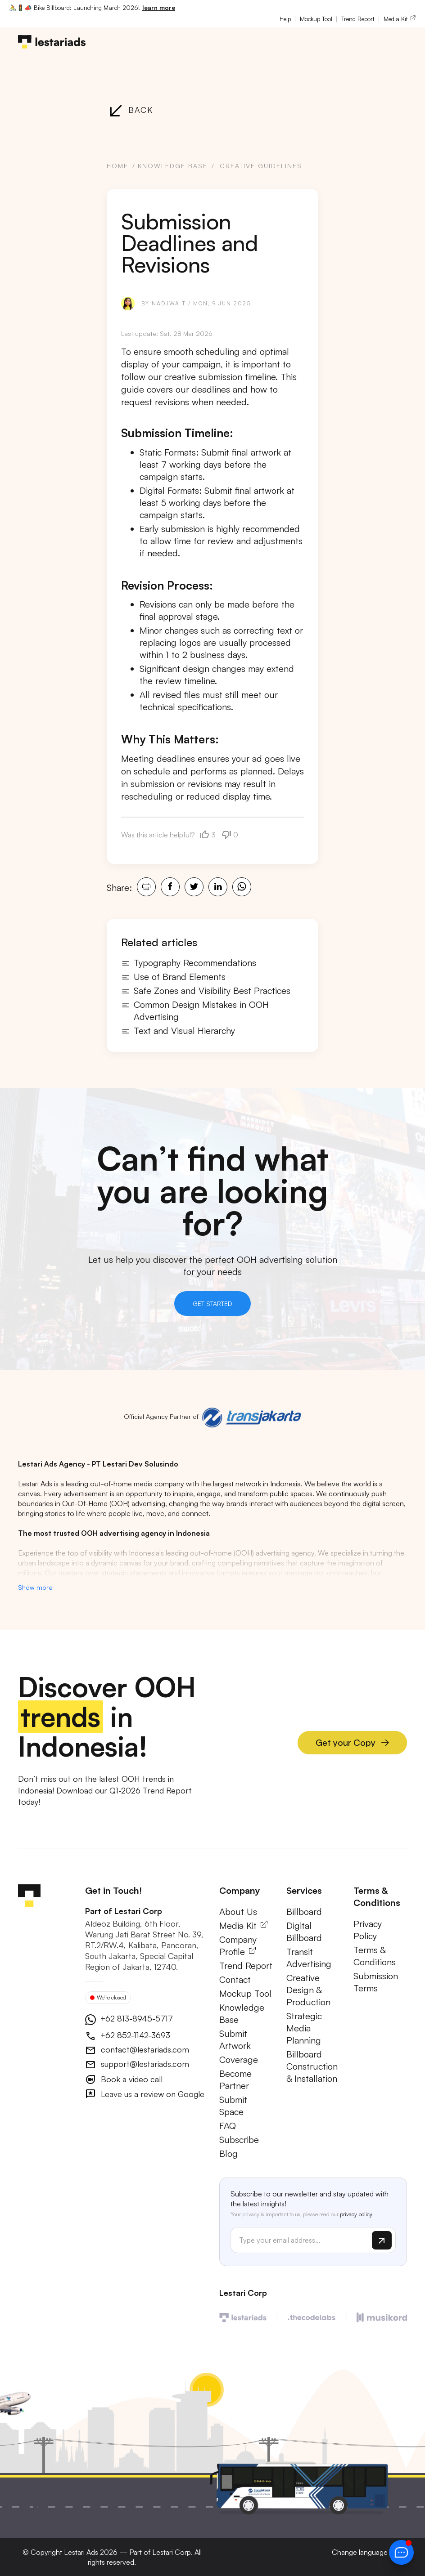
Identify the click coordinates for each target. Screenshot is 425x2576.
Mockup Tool (316, 18)
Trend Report (358, 18)
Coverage (238, 2060)
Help (285, 18)
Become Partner (235, 2080)
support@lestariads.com (144, 2065)
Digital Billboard (304, 1932)
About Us (238, 1912)
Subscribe (239, 2140)
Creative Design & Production (308, 1990)
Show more (35, 1588)
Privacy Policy (367, 1930)
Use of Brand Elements (173, 976)
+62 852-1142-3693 (134, 2036)
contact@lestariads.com (144, 2050)
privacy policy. (357, 2215)
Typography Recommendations (188, 962)
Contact (235, 1980)
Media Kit (400, 18)
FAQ (227, 2126)
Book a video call (131, 2080)
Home (117, 166)
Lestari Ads (81, 2552)
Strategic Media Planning (304, 2029)
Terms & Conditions (374, 1956)
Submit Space (233, 2106)
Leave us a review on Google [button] (151, 2095)
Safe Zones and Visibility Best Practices (205, 990)
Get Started (212, 1303)
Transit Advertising (308, 1958)
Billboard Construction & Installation (312, 2067)
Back (130, 110)
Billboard (304, 1912)
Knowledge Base (173, 166)
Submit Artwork (235, 2040)
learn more (158, 7)
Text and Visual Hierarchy (178, 1030)
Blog (228, 2154)
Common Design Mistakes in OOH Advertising (195, 1010)
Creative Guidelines (261, 166)
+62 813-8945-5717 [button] (135, 2019)
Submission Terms (375, 1983)
